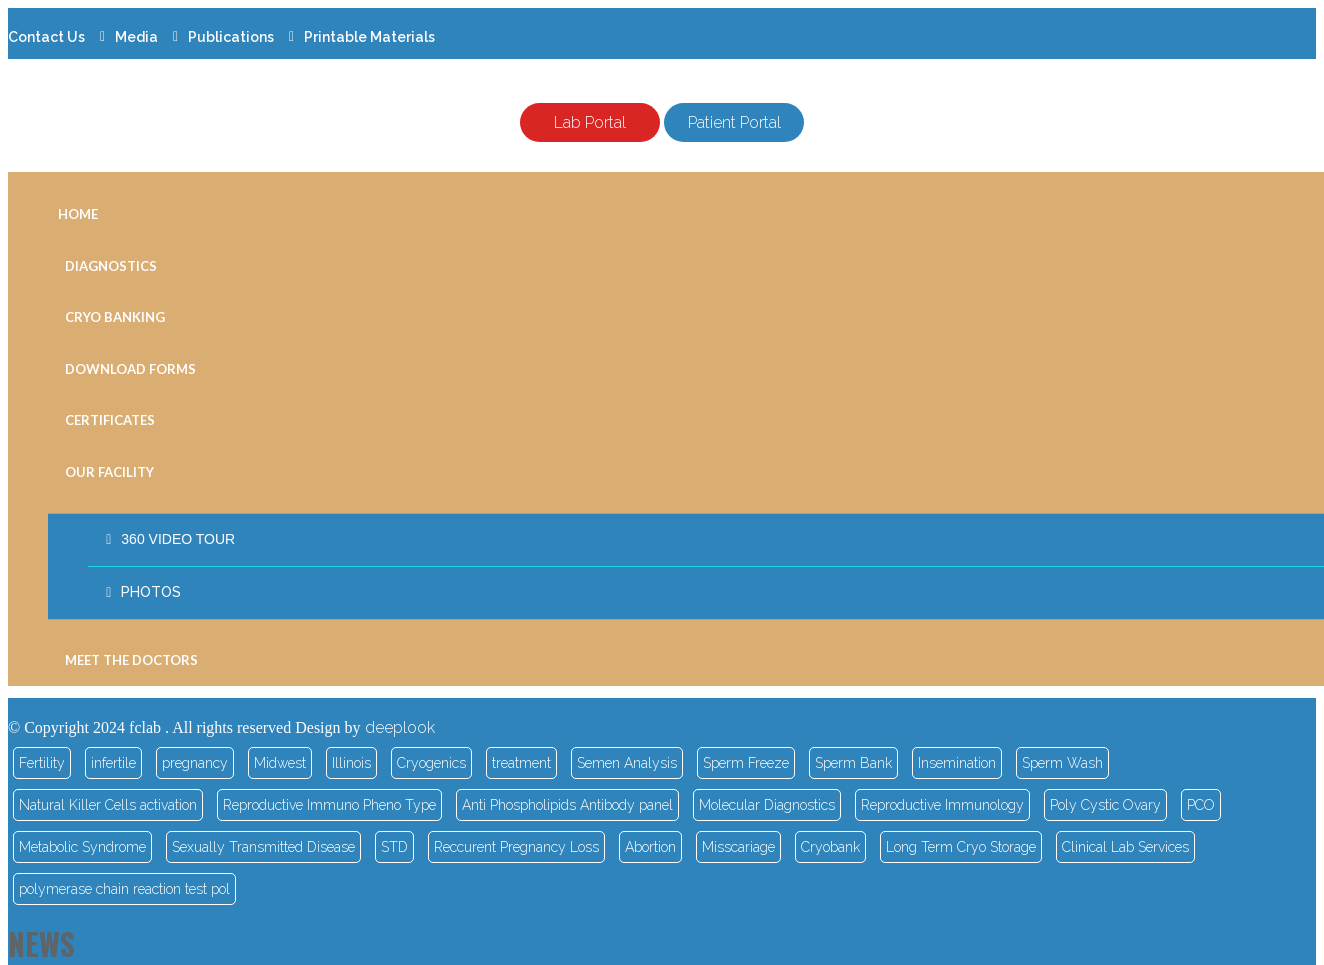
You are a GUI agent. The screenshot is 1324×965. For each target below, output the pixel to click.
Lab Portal (590, 122)
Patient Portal (734, 122)
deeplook (400, 727)
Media (136, 37)
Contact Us (46, 37)
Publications (231, 37)
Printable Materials (369, 37)
